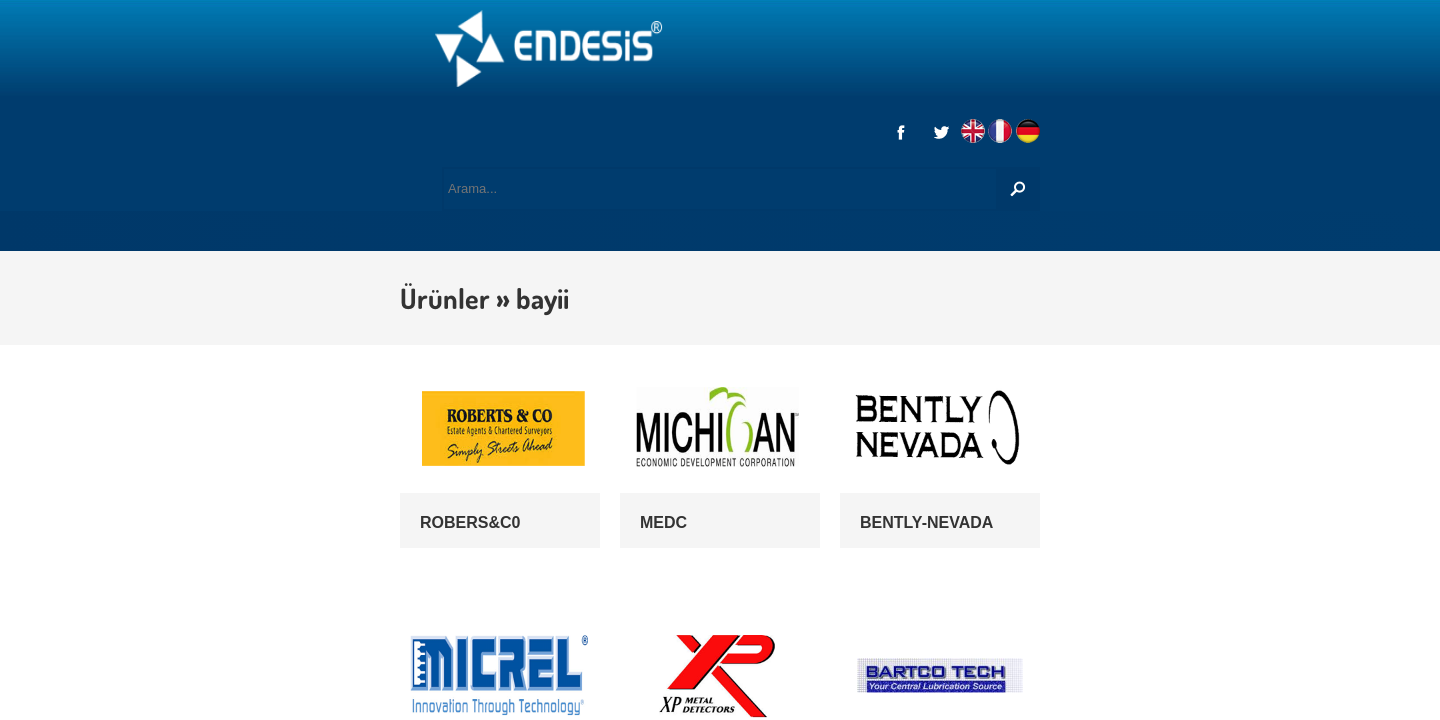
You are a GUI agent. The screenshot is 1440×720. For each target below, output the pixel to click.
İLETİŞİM (1086, 120)
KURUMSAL (292, 120)
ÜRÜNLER (662, 120)
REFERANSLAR (960, 120)
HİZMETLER (418, 120)
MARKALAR (543, 120)
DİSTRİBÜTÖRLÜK (803, 120)
